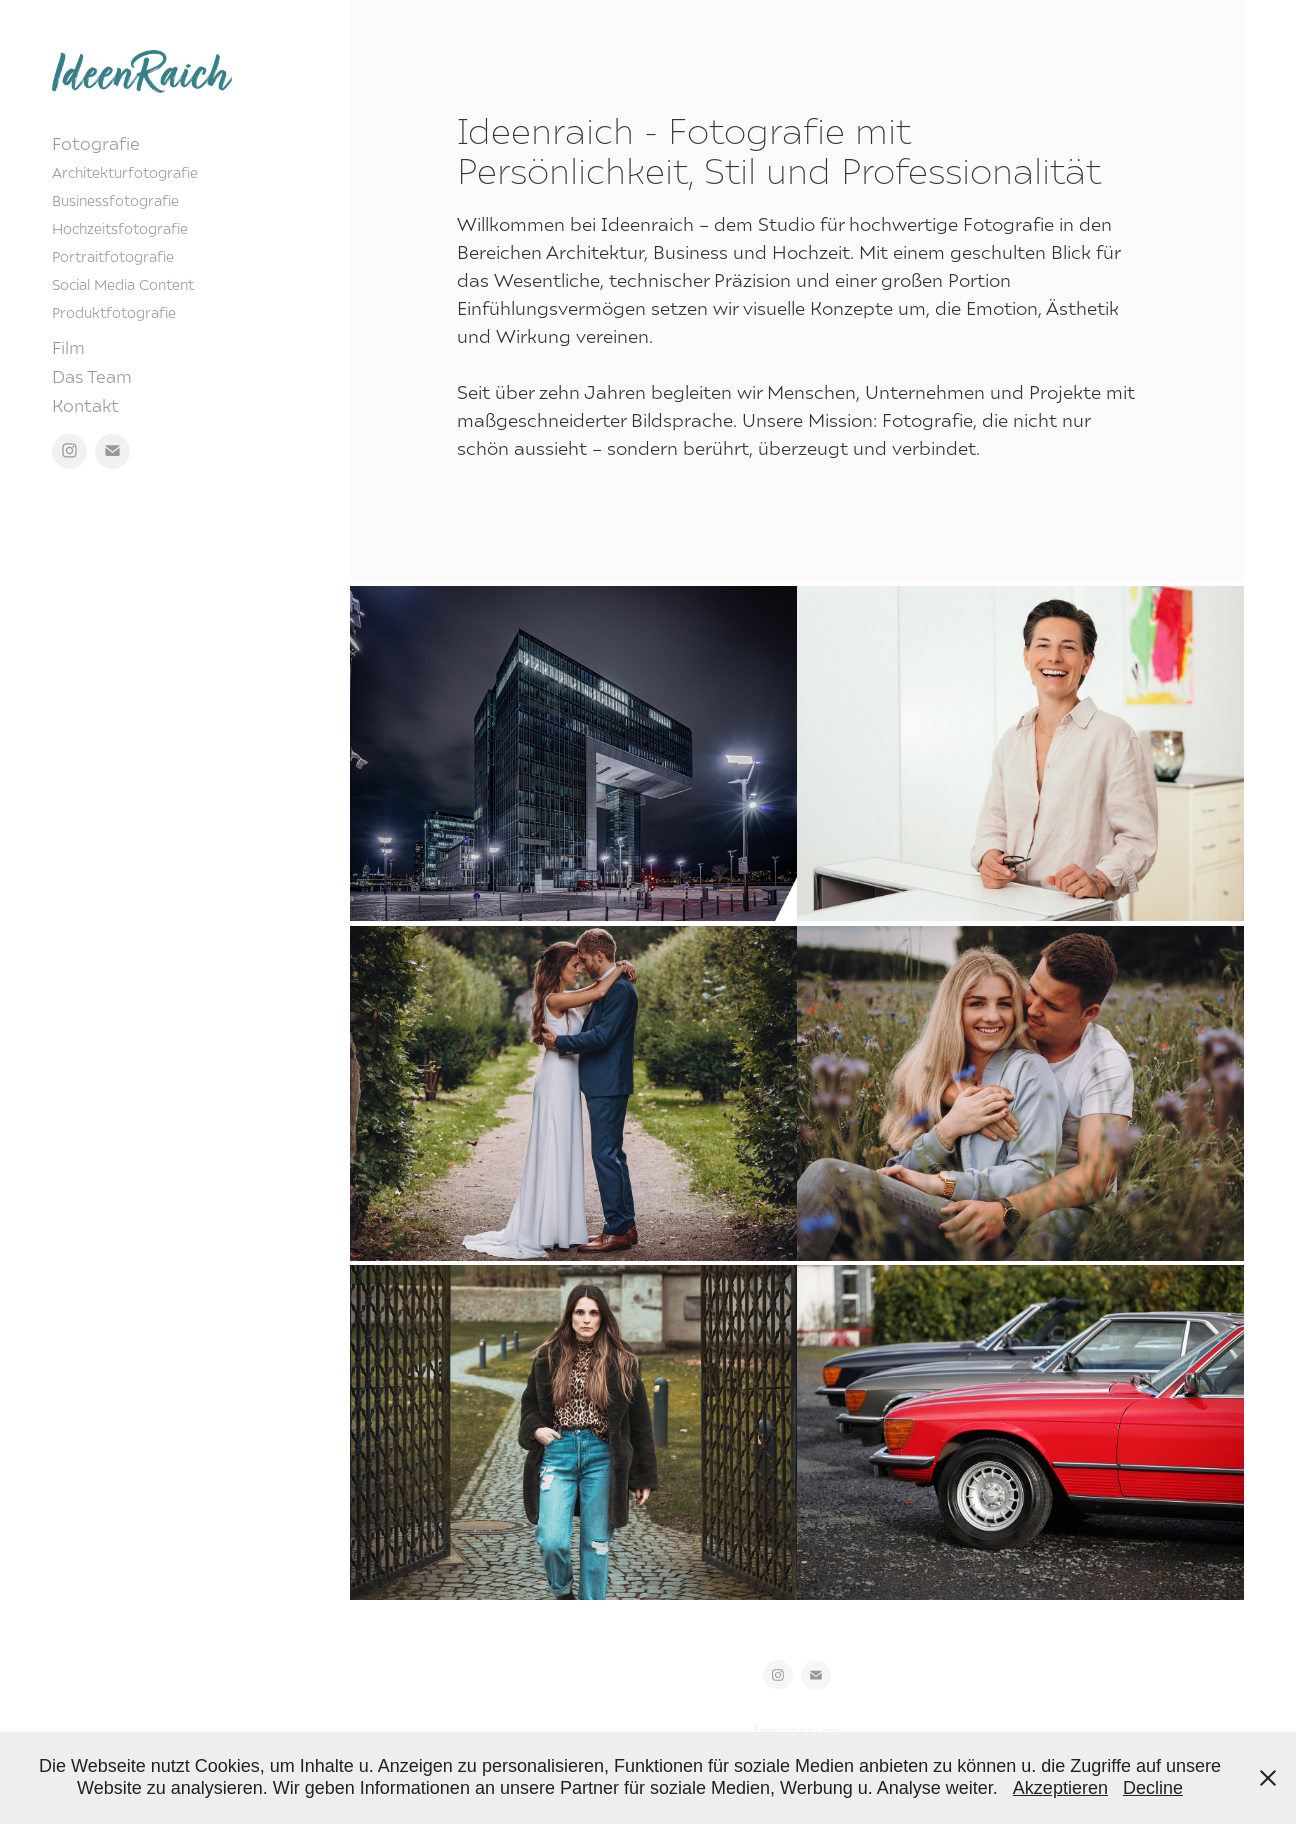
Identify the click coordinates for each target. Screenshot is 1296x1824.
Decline (1153, 1788)
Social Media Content (123, 284)
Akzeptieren (1060, 1788)
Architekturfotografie (125, 172)
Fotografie (96, 143)
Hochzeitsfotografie (120, 228)
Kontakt (85, 405)
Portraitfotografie (113, 256)
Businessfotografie (115, 200)
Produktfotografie (114, 312)
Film (68, 347)
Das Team (92, 376)
